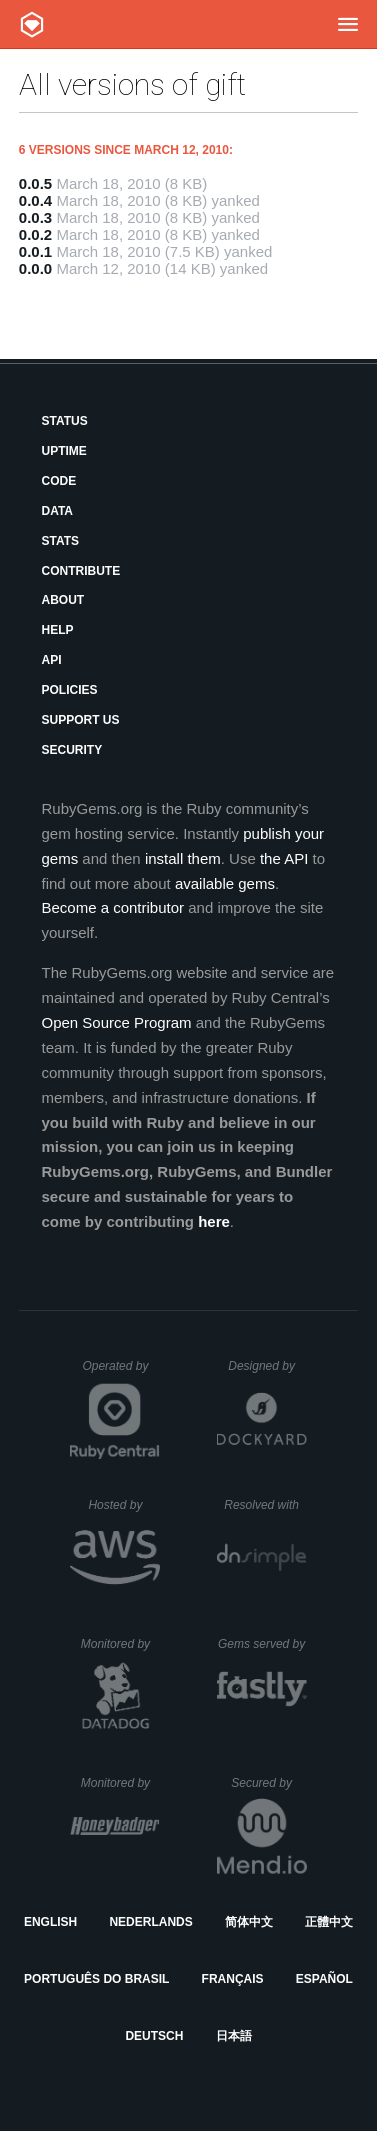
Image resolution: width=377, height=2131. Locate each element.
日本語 (234, 2036)
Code (58, 481)
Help (57, 630)
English (50, 1922)
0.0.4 (35, 200)
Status (64, 421)
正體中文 (329, 1922)
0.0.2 (35, 234)
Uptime (63, 451)
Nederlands (150, 1922)
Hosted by (124, 1505)
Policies (69, 690)
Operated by (121, 1373)
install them (183, 858)
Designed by (267, 1366)
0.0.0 (35, 268)
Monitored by (121, 1644)
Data (57, 511)
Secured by (268, 1783)
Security (71, 750)
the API (284, 858)
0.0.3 (35, 217)
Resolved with (265, 1505)
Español (324, 1979)
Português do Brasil (96, 1979)
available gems (225, 883)
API (51, 660)
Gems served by (262, 1644)
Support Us (80, 720)
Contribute (80, 571)
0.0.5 (35, 183)
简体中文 (249, 1922)
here (214, 1221)
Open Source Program (116, 1022)
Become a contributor (112, 907)
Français (233, 1979)
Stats (60, 541)
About (62, 600)
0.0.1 (35, 251)
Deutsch (154, 2036)
